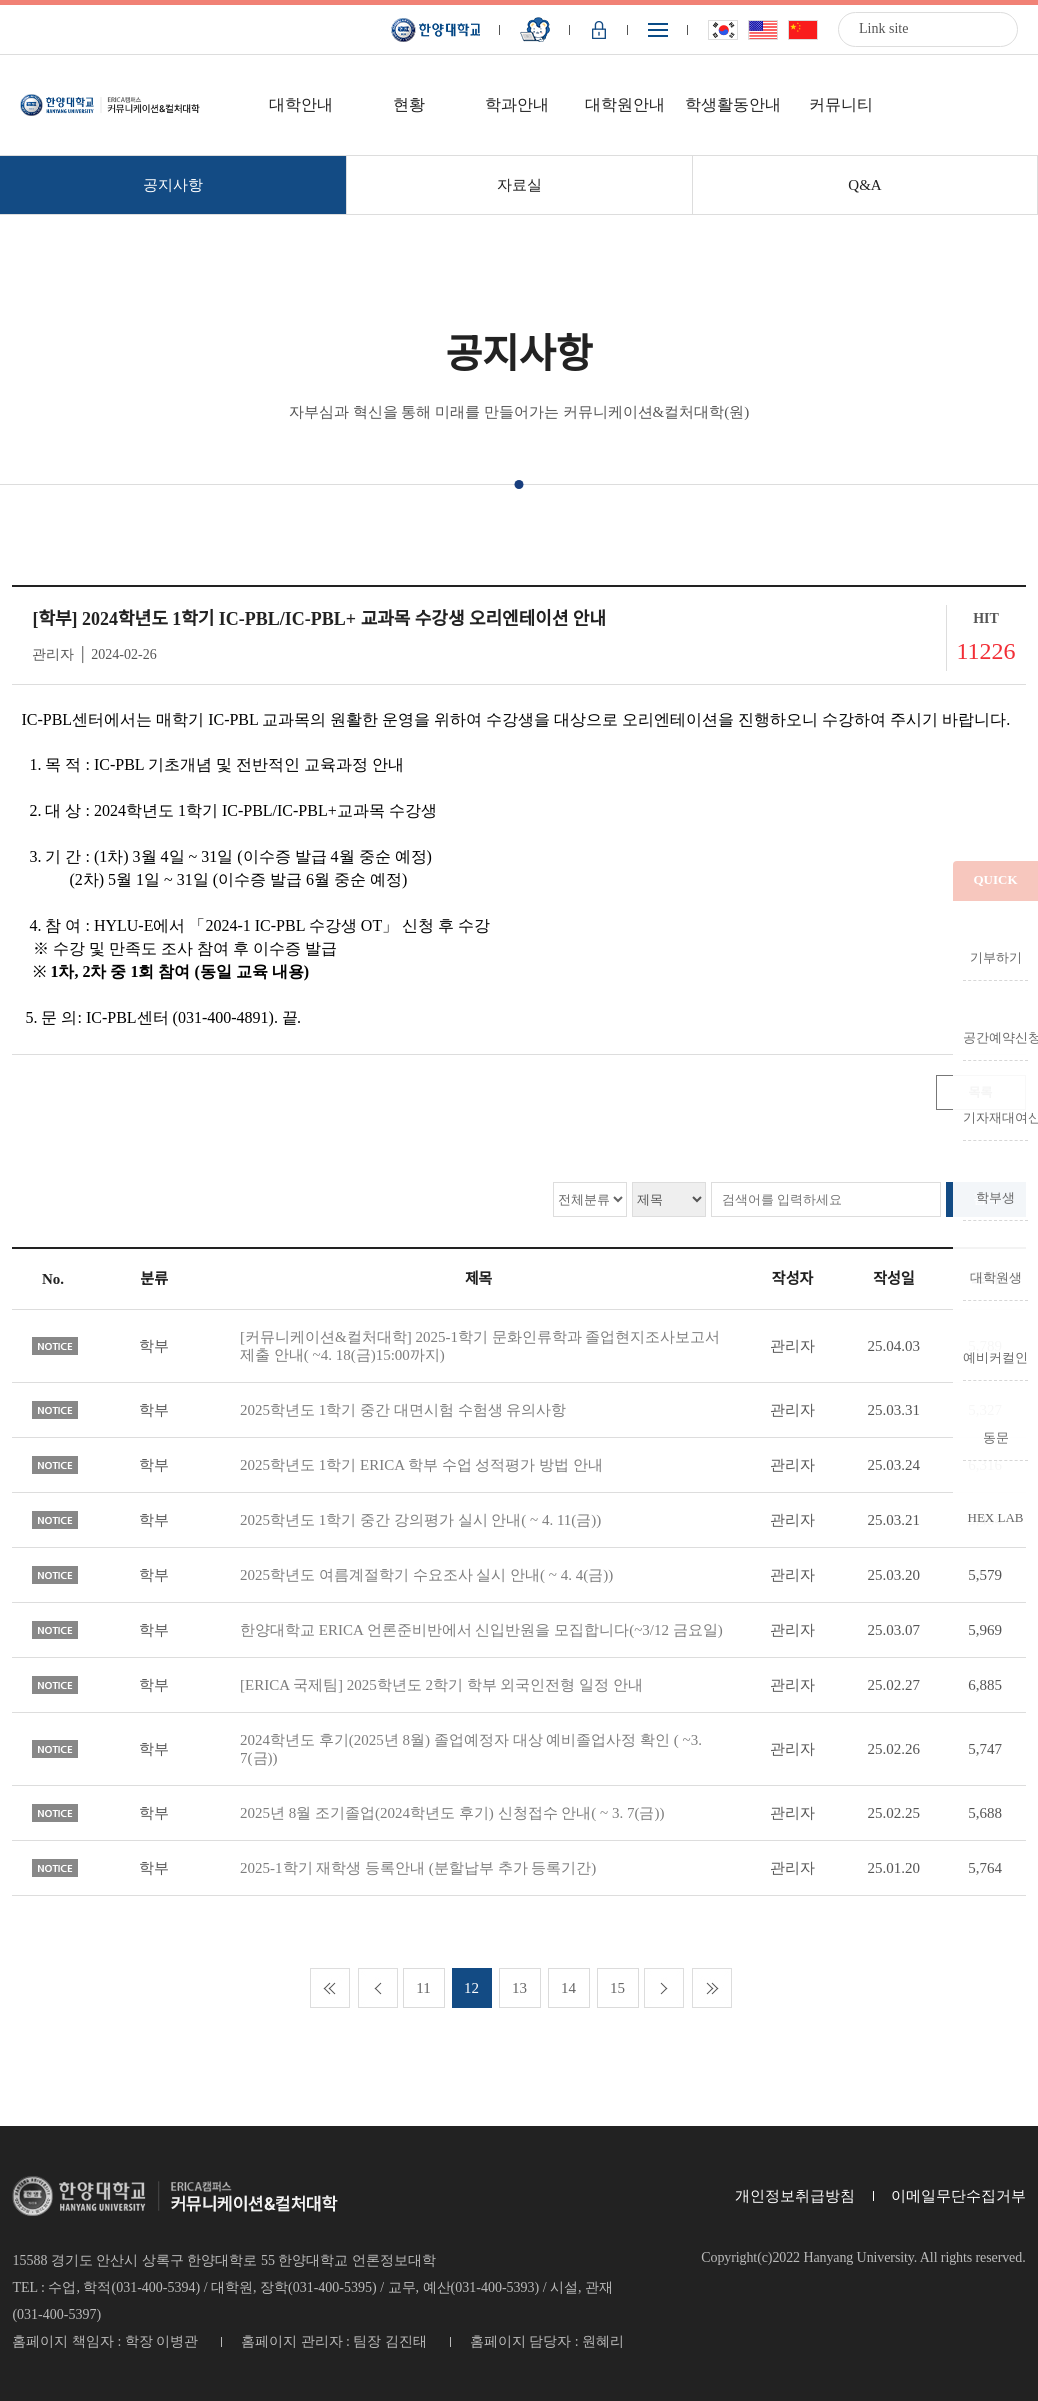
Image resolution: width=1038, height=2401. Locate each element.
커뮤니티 (841, 104)
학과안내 (517, 104)
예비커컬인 (995, 1357)
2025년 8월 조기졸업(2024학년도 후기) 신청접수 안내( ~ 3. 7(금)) (452, 1813)
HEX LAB (996, 1517)
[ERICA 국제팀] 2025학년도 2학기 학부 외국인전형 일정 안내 (441, 1685)
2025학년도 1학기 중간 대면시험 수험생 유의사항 (403, 1410)
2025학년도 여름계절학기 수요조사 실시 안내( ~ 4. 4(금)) (426, 1575)
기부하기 (996, 957)
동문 (996, 1437)
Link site (883, 28)
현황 (409, 104)
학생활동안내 (733, 104)
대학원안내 (625, 104)
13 (519, 1988)
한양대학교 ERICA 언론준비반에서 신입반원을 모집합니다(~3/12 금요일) (481, 1630)
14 (568, 1988)
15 (617, 1988)
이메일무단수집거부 (958, 2196)
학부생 (995, 1197)
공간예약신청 (995, 1037)
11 (423, 1988)
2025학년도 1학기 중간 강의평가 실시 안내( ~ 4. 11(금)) (420, 1520)
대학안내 (301, 104)
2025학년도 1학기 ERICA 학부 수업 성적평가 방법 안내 (421, 1465)
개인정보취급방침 (795, 2196)
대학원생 (996, 1277)
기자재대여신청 (995, 1117)
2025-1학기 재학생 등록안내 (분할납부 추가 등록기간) (418, 1868)
